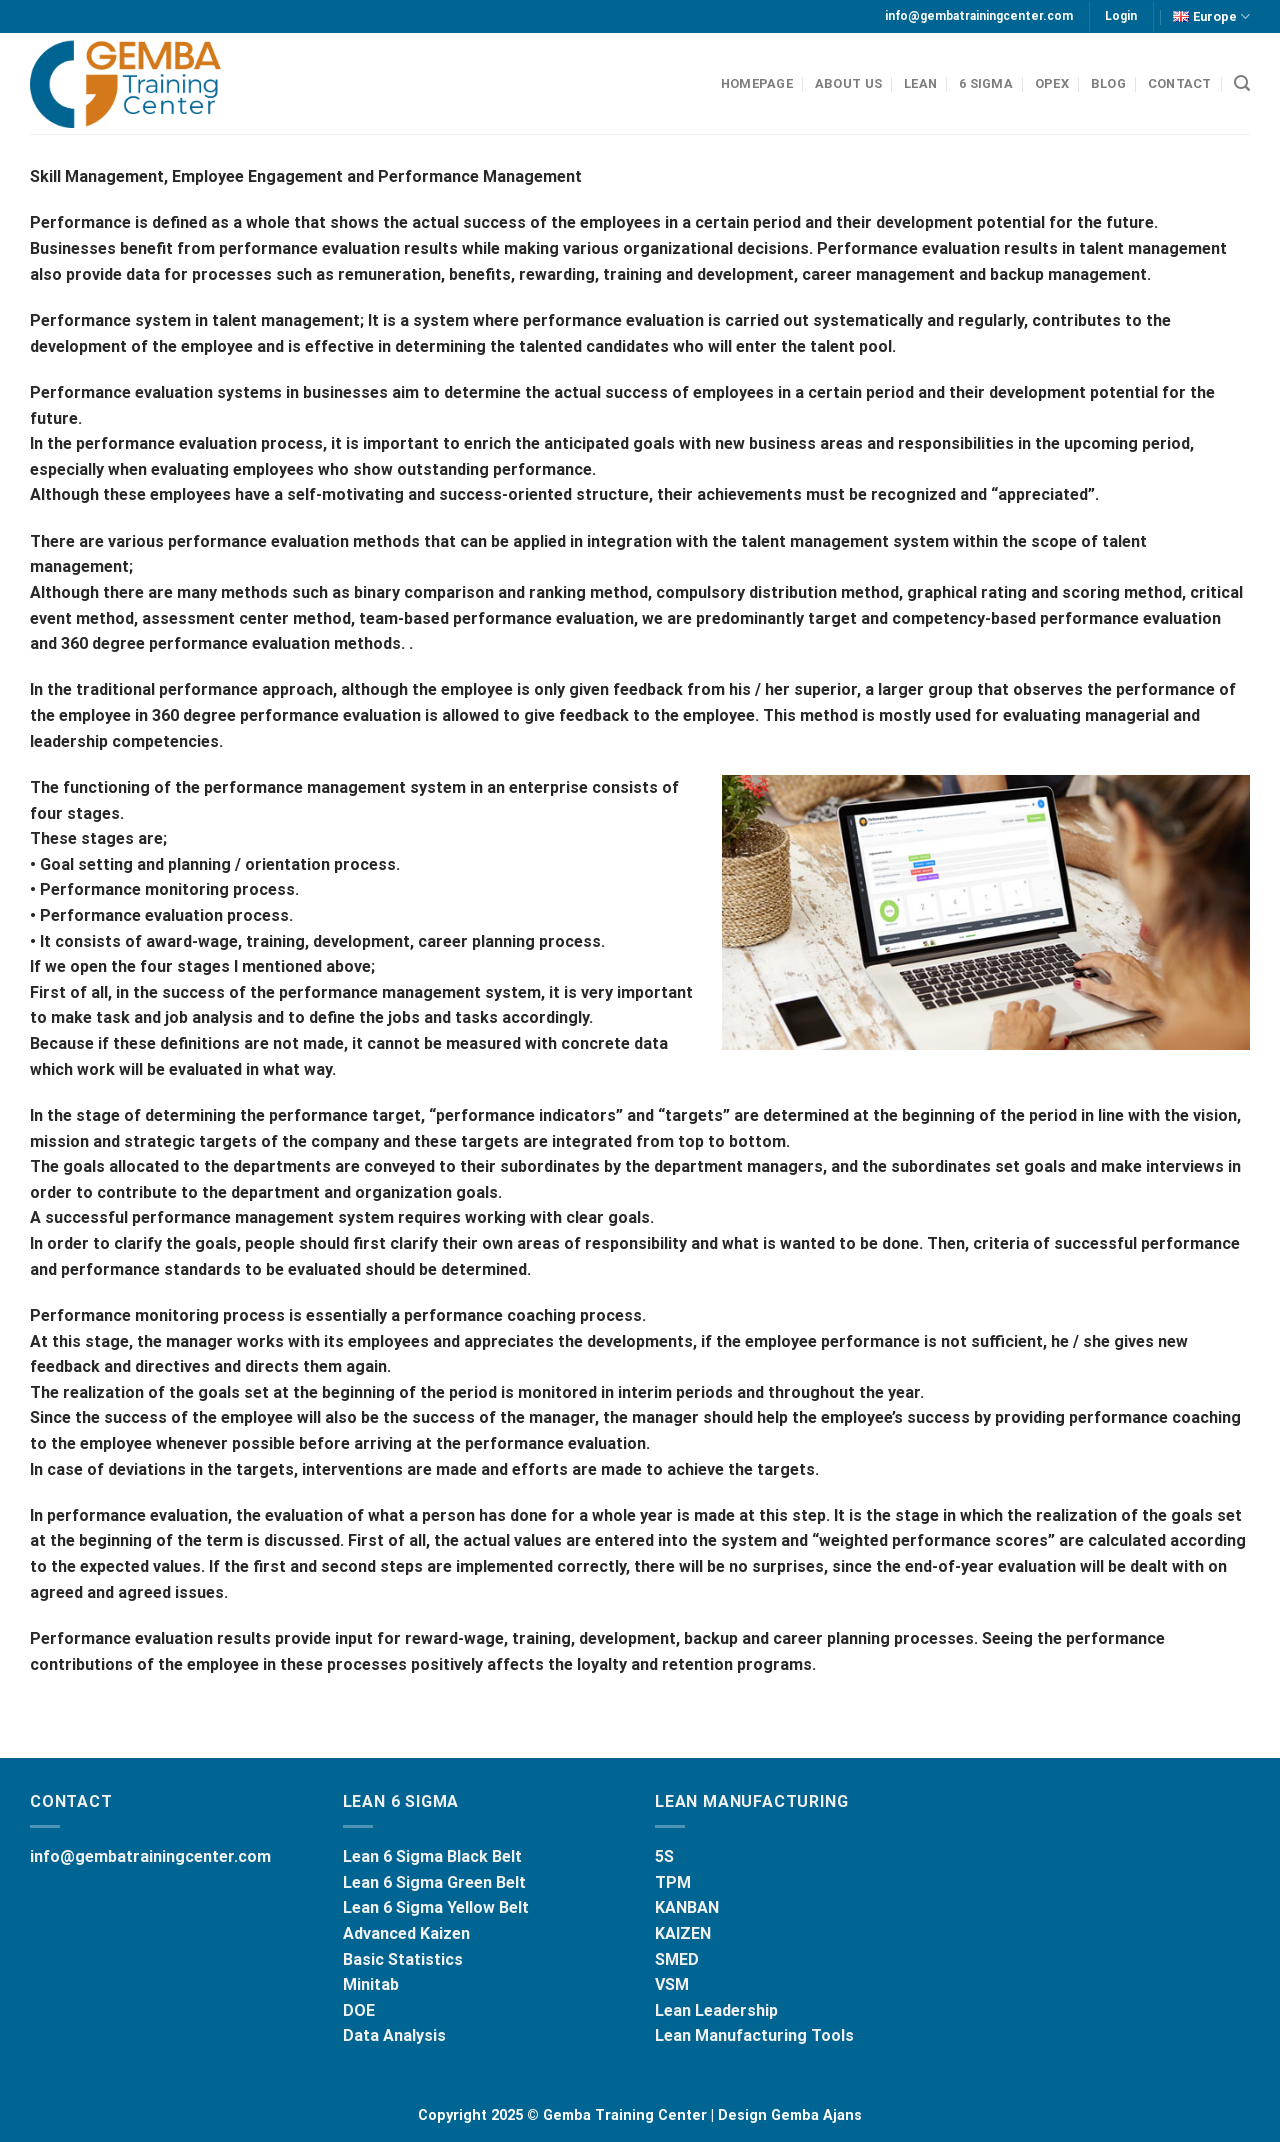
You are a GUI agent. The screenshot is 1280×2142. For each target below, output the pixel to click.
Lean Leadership (716, 2010)
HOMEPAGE (757, 83)
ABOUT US (848, 83)
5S (664, 1856)
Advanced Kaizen (406, 1933)
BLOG (1108, 83)
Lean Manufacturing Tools (754, 2035)
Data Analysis (394, 2035)
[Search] (1242, 83)
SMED (677, 1959)
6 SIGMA (986, 83)
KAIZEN (683, 1933)
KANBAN (687, 1907)
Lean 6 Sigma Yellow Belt (436, 1907)
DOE (359, 2010)
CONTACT (1180, 83)
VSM (672, 1984)
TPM (673, 1882)
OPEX (1052, 83)
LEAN (920, 83)
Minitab (371, 1984)
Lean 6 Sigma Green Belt (434, 1882)
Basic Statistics (403, 1959)
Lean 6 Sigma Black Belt (432, 1856)
